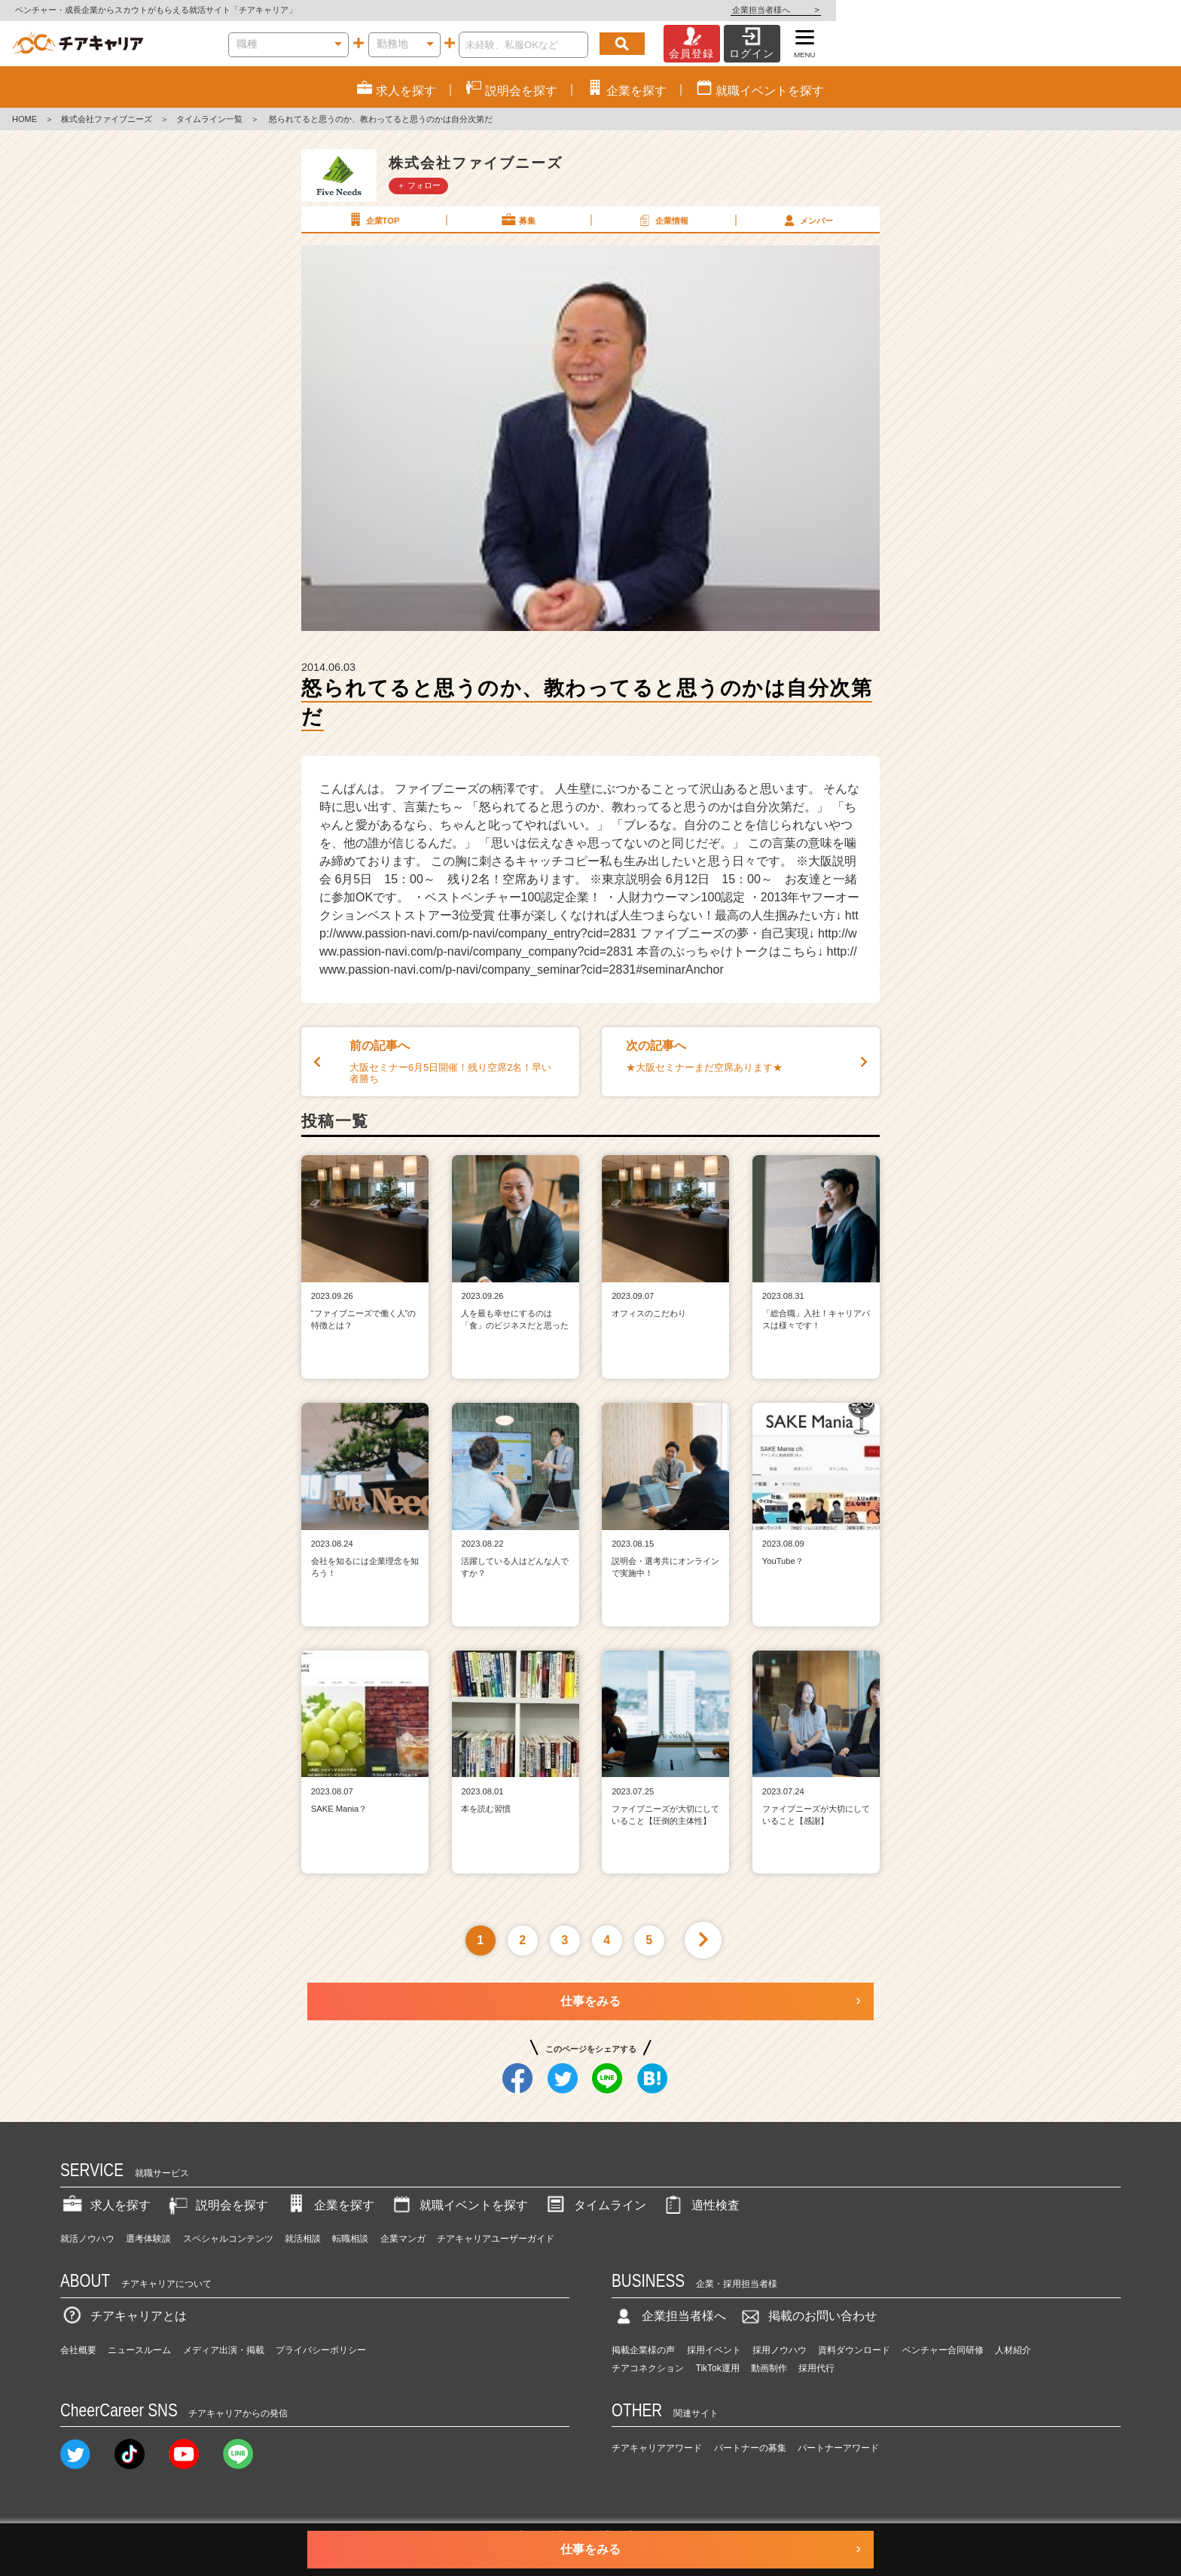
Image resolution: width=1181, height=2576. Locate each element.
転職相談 (350, 2238)
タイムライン (595, 2205)
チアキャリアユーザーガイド (495, 2238)
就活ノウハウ (87, 2238)
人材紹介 (1013, 2350)
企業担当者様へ (1120, 9)
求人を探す (105, 2205)
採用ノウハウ (779, 2350)
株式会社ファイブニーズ (106, 118)
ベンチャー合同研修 (943, 2350)
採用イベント (714, 2350)
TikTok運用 (718, 2368)
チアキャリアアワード (657, 2448)
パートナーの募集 (750, 2448)
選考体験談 (148, 2238)
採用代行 (816, 2368)
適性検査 (700, 2205)
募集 (517, 220)
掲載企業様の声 (643, 2350)
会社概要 (78, 2350)
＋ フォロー (419, 185)
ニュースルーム (139, 2350)
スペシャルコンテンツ (228, 2238)
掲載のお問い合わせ (807, 2316)
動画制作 (769, 2368)
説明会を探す (217, 2205)
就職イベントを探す (458, 2205)
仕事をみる (590, 2001)
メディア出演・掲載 (223, 2350)
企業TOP (372, 220)
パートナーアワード (838, 2448)
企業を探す (329, 2205)
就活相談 (303, 2238)
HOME (24, 118)
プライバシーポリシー (321, 2350)
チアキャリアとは (123, 2316)
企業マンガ (403, 2238)
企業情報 (662, 220)
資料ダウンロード (854, 2350)
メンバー (806, 220)
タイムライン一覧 (209, 118)
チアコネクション (648, 2368)
